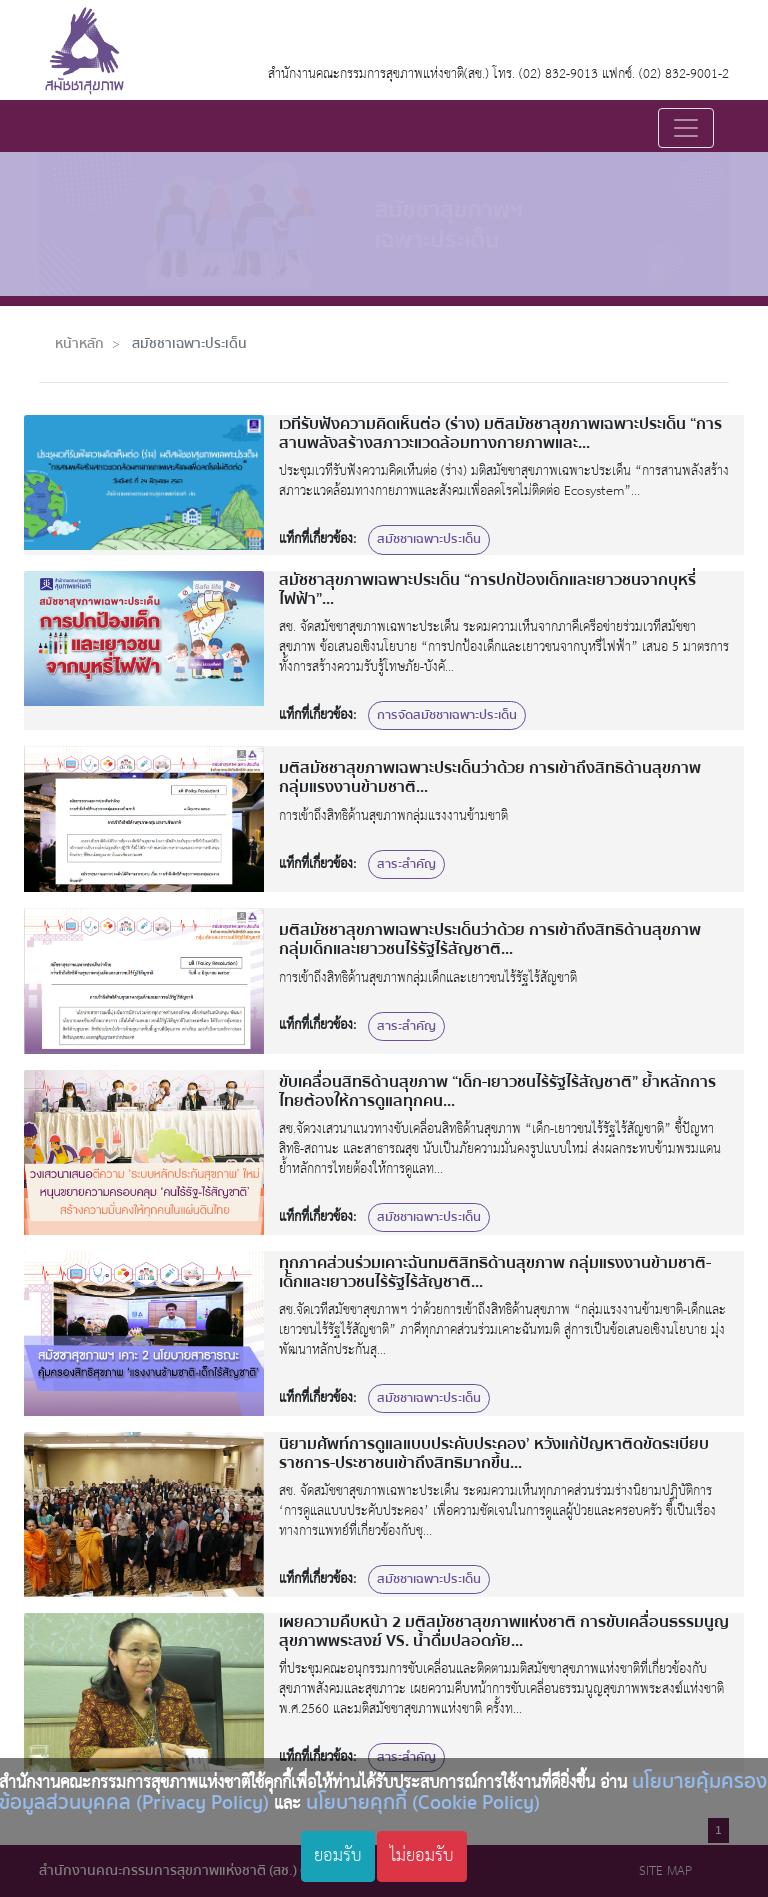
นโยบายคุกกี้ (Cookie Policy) (423, 1802)
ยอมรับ (338, 1856)
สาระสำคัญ (406, 864)
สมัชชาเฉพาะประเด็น (189, 343)
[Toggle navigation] (686, 128)
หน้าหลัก (79, 343)
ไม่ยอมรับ (422, 1856)
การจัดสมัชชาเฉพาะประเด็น (447, 715)
